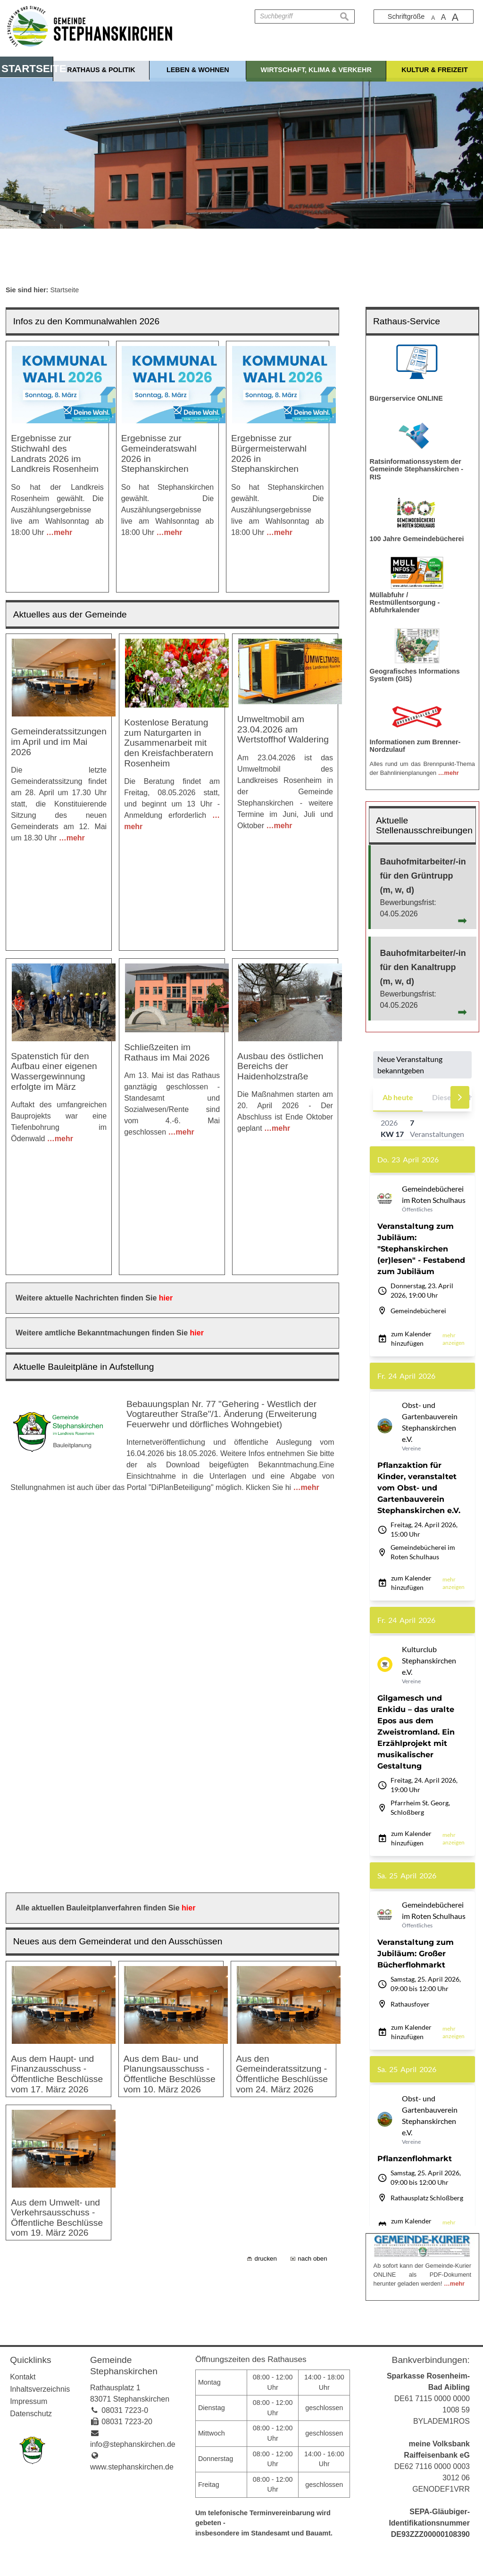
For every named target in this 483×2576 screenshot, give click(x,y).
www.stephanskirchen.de (132, 2467)
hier (166, 1102)
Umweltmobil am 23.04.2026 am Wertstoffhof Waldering (283, 699)
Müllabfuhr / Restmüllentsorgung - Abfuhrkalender (405, 602)
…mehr (59, 532)
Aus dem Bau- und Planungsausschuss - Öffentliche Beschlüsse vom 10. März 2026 (170, 1502)
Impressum (28, 2401)
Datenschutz (31, 2414)
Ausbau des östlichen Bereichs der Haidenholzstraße (280, 953)
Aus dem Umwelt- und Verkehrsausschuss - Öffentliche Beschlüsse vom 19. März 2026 (57, 1669)
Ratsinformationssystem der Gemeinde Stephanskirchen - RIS (416, 469)
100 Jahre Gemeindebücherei (417, 539)
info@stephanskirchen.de (132, 2444)
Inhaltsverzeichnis (40, 2389)
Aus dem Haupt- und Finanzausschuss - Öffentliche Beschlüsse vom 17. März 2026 (57, 1502)
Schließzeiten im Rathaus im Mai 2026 (166, 939)
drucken (265, 1733)
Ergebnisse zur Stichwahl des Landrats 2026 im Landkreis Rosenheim (55, 453)
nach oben (312, 1733)
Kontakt (22, 2377)
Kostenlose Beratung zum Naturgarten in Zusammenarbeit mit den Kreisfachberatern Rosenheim (168, 712)
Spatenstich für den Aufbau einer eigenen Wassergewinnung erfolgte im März (54, 958)
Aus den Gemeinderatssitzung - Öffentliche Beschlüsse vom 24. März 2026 (282, 1502)
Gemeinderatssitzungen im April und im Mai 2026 (59, 711)
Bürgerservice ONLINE (406, 398)
